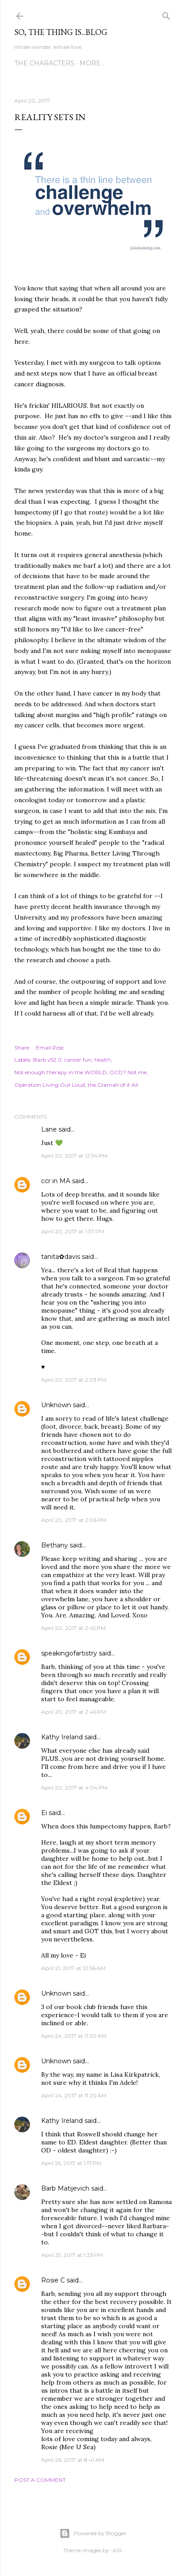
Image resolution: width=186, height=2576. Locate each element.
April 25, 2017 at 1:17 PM (71, 2163)
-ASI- (116, 2550)
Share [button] (21, 1047)
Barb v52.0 (47, 1059)
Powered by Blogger (93, 2533)
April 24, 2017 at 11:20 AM (73, 2035)
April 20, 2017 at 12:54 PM (74, 1155)
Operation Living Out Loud (49, 1084)
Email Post (50, 1047)
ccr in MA (55, 1181)
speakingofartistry (69, 1653)
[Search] (166, 14)
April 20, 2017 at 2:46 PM (73, 1711)
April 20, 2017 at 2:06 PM (73, 1520)
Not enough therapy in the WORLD (60, 1072)
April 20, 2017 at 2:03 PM (73, 1379)
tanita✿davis (60, 1257)
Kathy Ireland (62, 1737)
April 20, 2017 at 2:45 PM (73, 1628)
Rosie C (53, 2280)
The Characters (44, 63)
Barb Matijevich (65, 2188)
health (102, 1059)
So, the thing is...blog (60, 32)
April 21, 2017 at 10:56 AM (73, 1968)
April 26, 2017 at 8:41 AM (72, 2459)
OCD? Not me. (129, 1072)
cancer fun (78, 1059)
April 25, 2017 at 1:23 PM (72, 2255)
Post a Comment (40, 2480)
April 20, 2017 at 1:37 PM (72, 1231)
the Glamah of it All (113, 1084)
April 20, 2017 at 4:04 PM (74, 1787)
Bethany (54, 1545)
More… (92, 63)
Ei (44, 1813)
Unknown (56, 1405)
